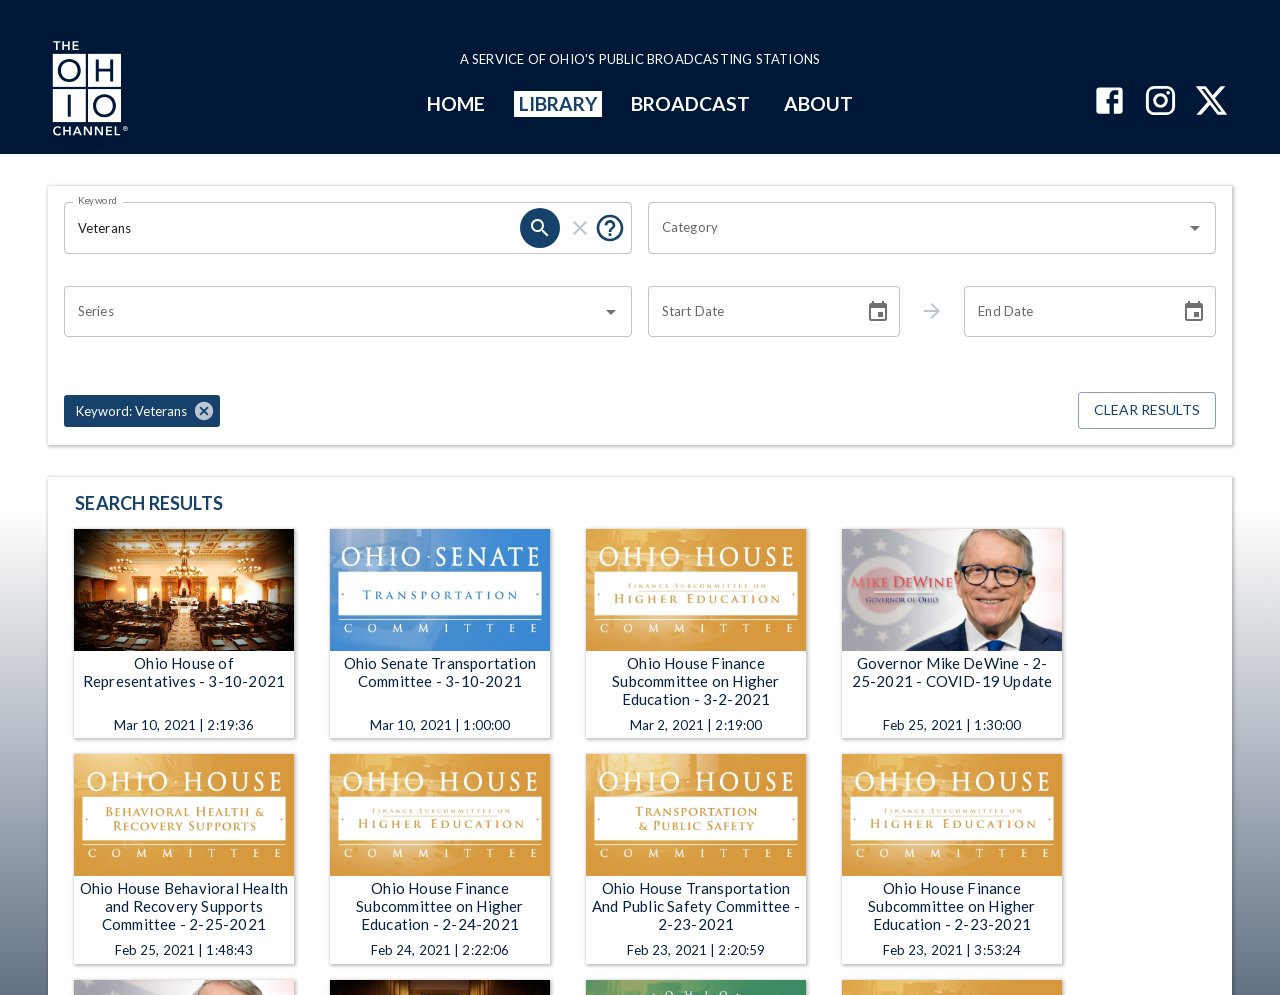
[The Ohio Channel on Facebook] (1109, 102)
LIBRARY (558, 103)
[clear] (580, 228)
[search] (540, 228)
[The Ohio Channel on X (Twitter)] (1211, 102)
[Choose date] (878, 312)
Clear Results (1147, 410)
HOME (456, 103)
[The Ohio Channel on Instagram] (1160, 102)
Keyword (98, 200)
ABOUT (818, 103)
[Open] (1195, 228)
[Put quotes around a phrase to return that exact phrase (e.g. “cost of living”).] (610, 228)
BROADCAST (691, 103)
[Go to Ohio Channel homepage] (88, 91)
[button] (142, 411)
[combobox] (917, 228)
